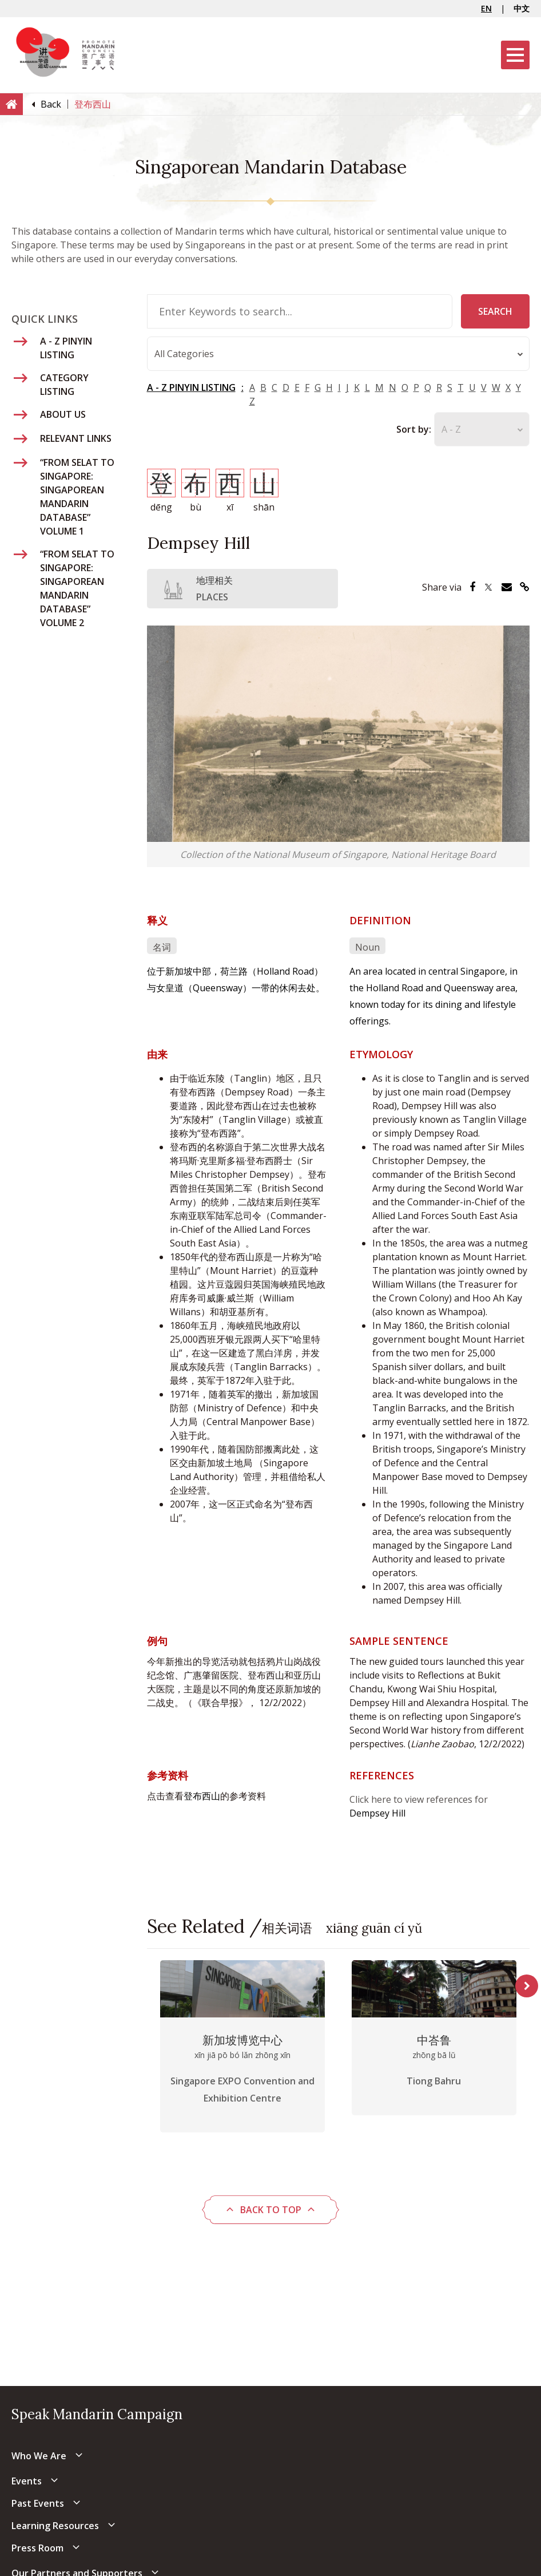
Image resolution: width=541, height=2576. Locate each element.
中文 (522, 8)
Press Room (37, 2548)
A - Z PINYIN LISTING (191, 388)
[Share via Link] (525, 587)
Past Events (37, 2503)
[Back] (51, 104)
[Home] (11, 103)
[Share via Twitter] (488, 587)
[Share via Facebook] (472, 587)
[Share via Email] (507, 587)
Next (526, 1985)
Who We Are (38, 2456)
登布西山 (202, 1796)
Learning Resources (55, 2525)
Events (26, 2481)
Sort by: (413, 430)
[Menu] (515, 55)
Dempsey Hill (377, 1813)
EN (486, 8)
